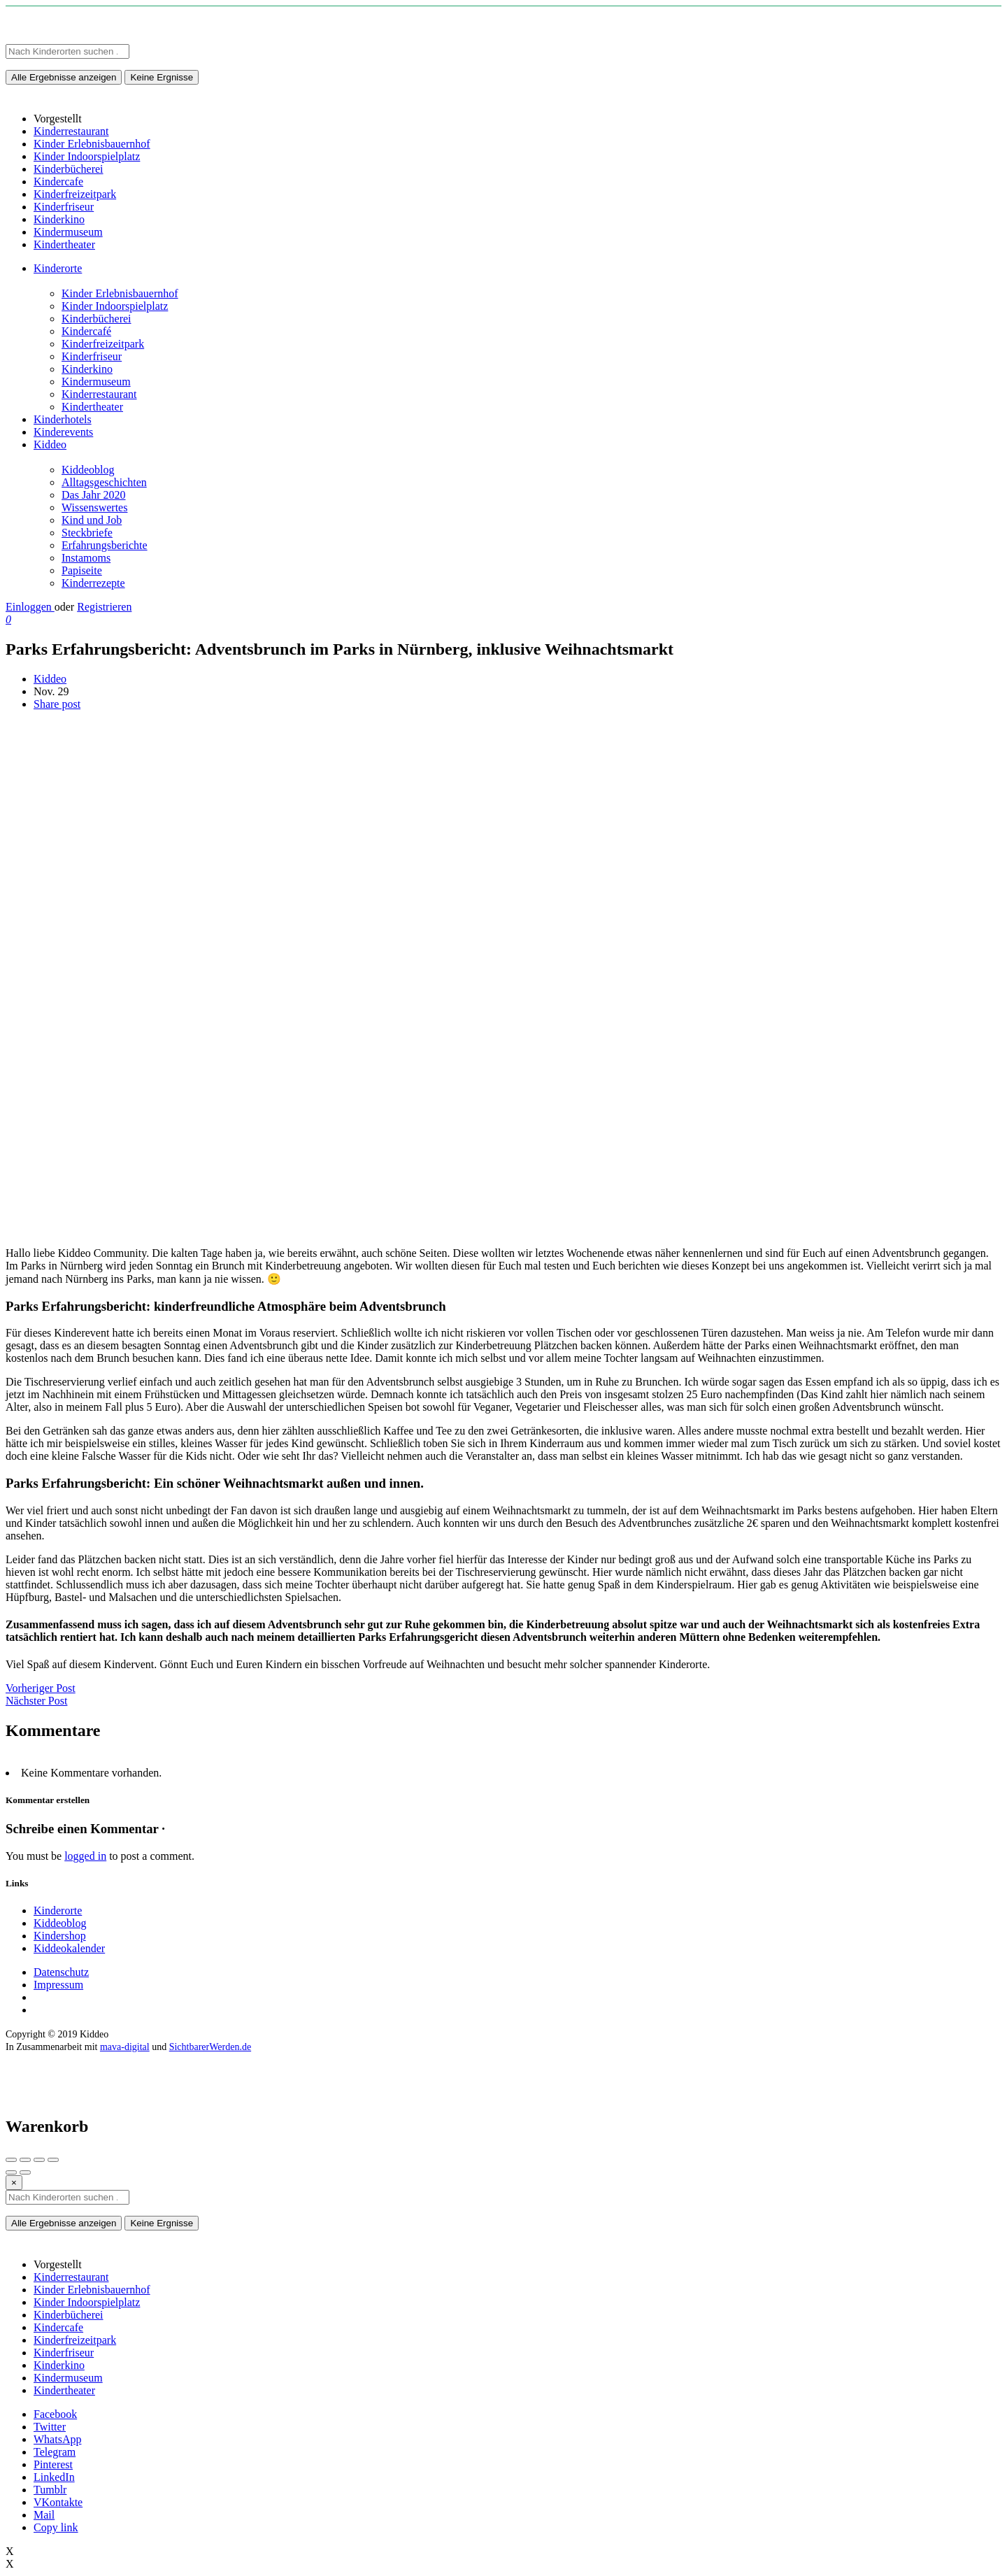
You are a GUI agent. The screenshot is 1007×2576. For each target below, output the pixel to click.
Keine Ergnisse (161, 77)
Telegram (55, 2452)
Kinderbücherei (96, 319)
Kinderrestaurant (99, 394)
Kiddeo (50, 444)
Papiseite (82, 570)
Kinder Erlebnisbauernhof (120, 293)
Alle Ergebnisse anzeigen (63, 77)
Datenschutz (61, 1972)
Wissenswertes (94, 507)
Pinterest (53, 2464)
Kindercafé (86, 331)
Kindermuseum (96, 381)
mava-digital (125, 2047)
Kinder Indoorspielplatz (115, 306)
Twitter (50, 2427)
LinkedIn (54, 2477)
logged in (85, 1856)
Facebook (55, 2414)
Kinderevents (63, 432)
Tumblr (50, 2490)
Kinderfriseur (92, 356)
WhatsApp (57, 2439)
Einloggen (30, 607)
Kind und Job (92, 520)
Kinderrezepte (93, 583)
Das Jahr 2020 (94, 495)
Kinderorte (58, 268)
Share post (57, 704)
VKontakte (58, 2502)
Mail (44, 2515)
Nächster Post (36, 1701)
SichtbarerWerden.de (210, 2047)
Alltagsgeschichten (104, 482)
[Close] (14, 2182)
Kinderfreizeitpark (103, 344)
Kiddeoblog (88, 470)
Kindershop (60, 1936)
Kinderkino (87, 369)
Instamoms (86, 558)
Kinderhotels (63, 419)
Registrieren (104, 607)
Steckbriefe (87, 533)
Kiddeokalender (69, 1948)
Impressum (58, 1985)
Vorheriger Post (41, 1688)
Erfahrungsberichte (105, 545)
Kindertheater (92, 407)
